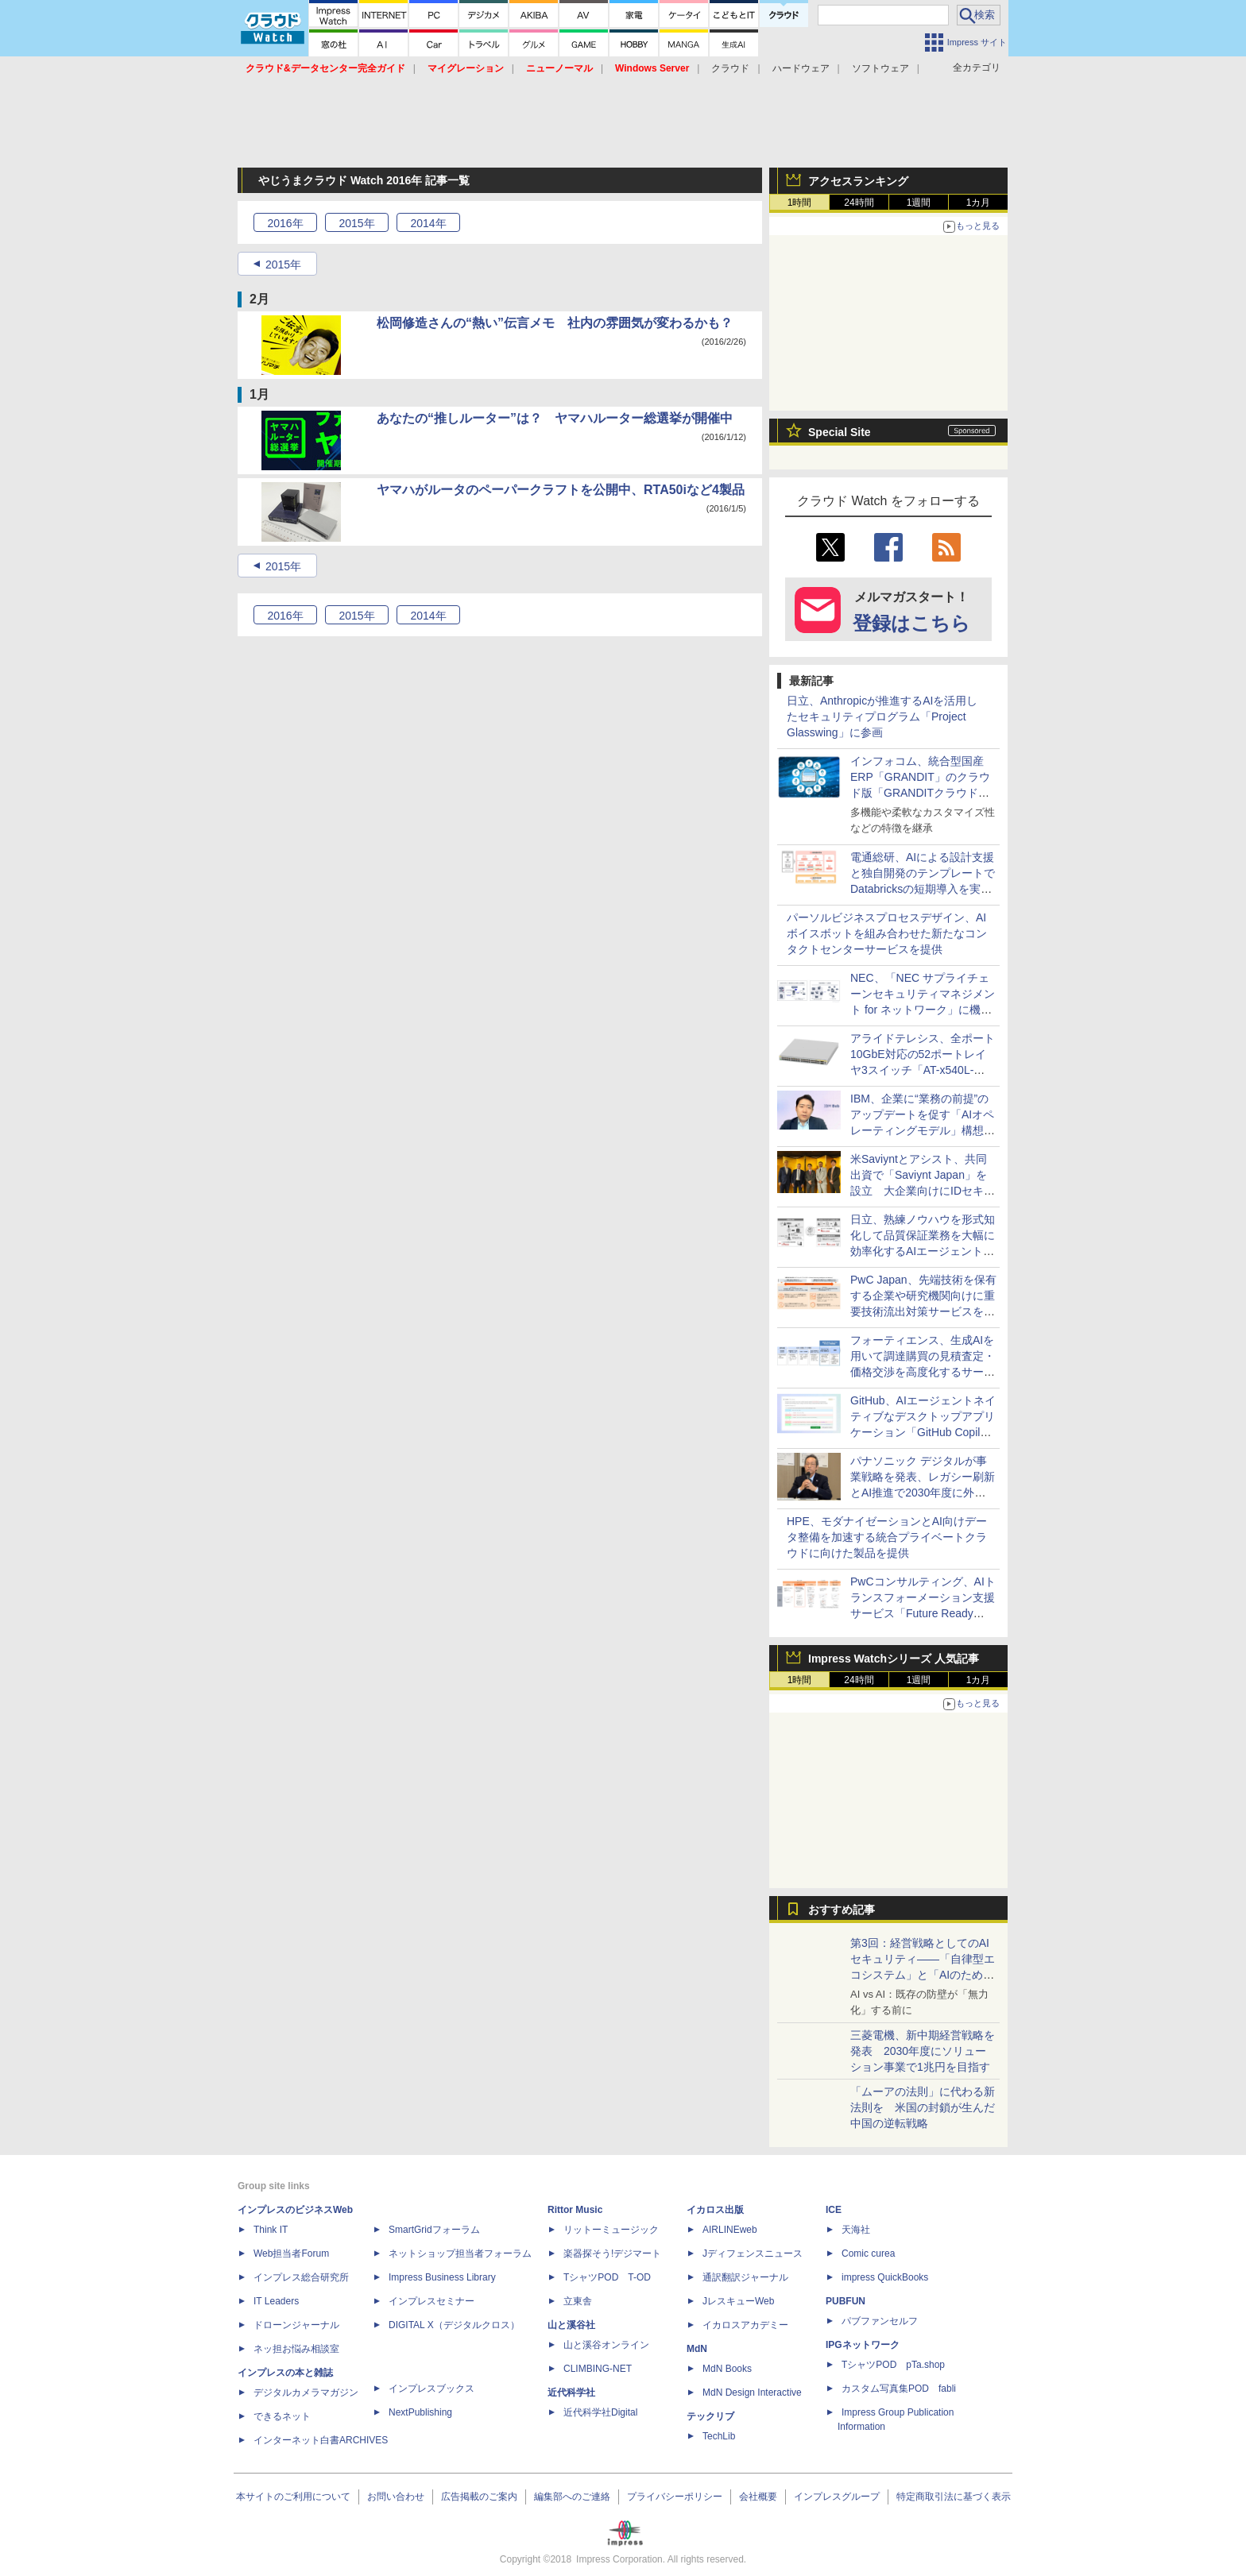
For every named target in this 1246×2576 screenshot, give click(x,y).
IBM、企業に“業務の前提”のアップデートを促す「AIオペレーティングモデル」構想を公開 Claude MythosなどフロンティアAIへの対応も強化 (922, 1130)
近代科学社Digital (600, 2412)
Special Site (839, 432)
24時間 (858, 202)
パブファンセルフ (880, 2321)
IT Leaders (276, 2301)
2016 (285, 223)
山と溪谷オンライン (606, 2344)
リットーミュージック (611, 2229)
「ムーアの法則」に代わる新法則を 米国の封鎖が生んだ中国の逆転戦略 (922, 2107)
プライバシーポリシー (674, 2496)
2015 (356, 223)
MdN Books (727, 2368)
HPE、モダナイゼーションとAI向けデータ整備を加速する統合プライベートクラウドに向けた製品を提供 (887, 1537)
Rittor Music (575, 2209)
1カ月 (978, 202)
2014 (428, 223)
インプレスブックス (431, 2388)
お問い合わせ (395, 2496)
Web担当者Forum (291, 2253)
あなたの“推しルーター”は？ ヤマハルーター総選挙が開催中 (555, 418)
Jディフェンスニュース (752, 2253)
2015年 (283, 264)
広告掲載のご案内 (479, 2496)
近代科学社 (571, 2392)
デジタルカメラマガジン (305, 2392)
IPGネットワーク (863, 2344)
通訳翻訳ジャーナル (745, 2277)
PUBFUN (845, 2301)
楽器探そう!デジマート (612, 2253)
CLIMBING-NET (597, 2368)
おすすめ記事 (841, 1909)
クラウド (730, 68)
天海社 (856, 2229)
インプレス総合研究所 (301, 2277)
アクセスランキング (858, 181)
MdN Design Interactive (752, 2392)
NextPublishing (420, 2412)
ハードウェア (801, 68)
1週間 (919, 202)
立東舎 (577, 2301)
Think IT (270, 2229)
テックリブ (710, 2416)
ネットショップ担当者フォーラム (460, 2253)
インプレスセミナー (431, 2301)
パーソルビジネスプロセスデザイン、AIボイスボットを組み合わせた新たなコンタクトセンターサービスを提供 (887, 933)
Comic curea (868, 2253)
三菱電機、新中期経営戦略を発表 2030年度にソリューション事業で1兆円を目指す (922, 2051)
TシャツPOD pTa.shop (893, 2364)
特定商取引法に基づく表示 (953, 2496)
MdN (697, 2348)
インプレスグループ (837, 2496)
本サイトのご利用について (293, 2496)
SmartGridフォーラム (434, 2229)
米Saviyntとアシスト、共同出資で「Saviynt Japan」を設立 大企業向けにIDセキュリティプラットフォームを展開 (922, 1191)
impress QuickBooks (885, 2277)
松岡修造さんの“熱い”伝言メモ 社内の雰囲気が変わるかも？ (555, 323)
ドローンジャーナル (296, 2325)
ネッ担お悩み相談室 (296, 2348)
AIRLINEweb (729, 2229)
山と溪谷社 (571, 2325)
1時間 (799, 202)
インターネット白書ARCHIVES (320, 2440)
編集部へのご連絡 (572, 2496)
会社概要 (758, 2496)
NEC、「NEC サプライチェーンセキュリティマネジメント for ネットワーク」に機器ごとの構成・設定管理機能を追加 (922, 1009)
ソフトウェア (880, 68)
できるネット (282, 2416)
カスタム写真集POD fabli (899, 2388)
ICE (834, 2209)
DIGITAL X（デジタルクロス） (454, 2325)
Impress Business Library (442, 2277)
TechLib (718, 2436)
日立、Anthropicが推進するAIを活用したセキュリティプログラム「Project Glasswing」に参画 (882, 716)
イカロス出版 (715, 2209)
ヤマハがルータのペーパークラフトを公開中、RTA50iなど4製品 (561, 489)
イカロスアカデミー (745, 2325)
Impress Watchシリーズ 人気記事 (893, 1658)
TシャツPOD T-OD (607, 2277)
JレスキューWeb (738, 2301)
